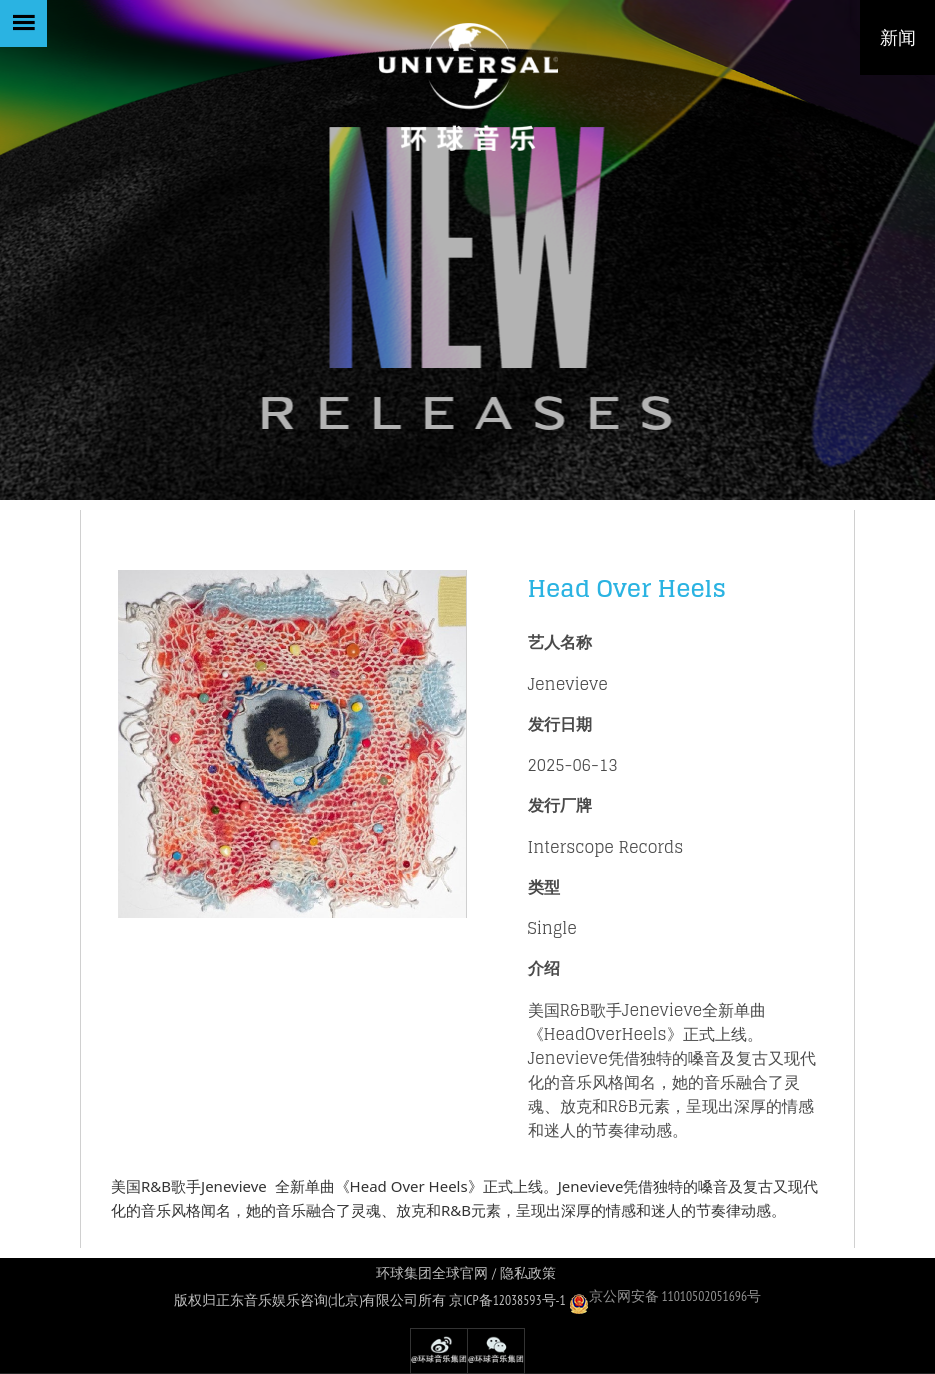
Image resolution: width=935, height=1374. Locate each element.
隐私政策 (528, 1273)
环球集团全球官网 (432, 1273)
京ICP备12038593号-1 (507, 1300)
